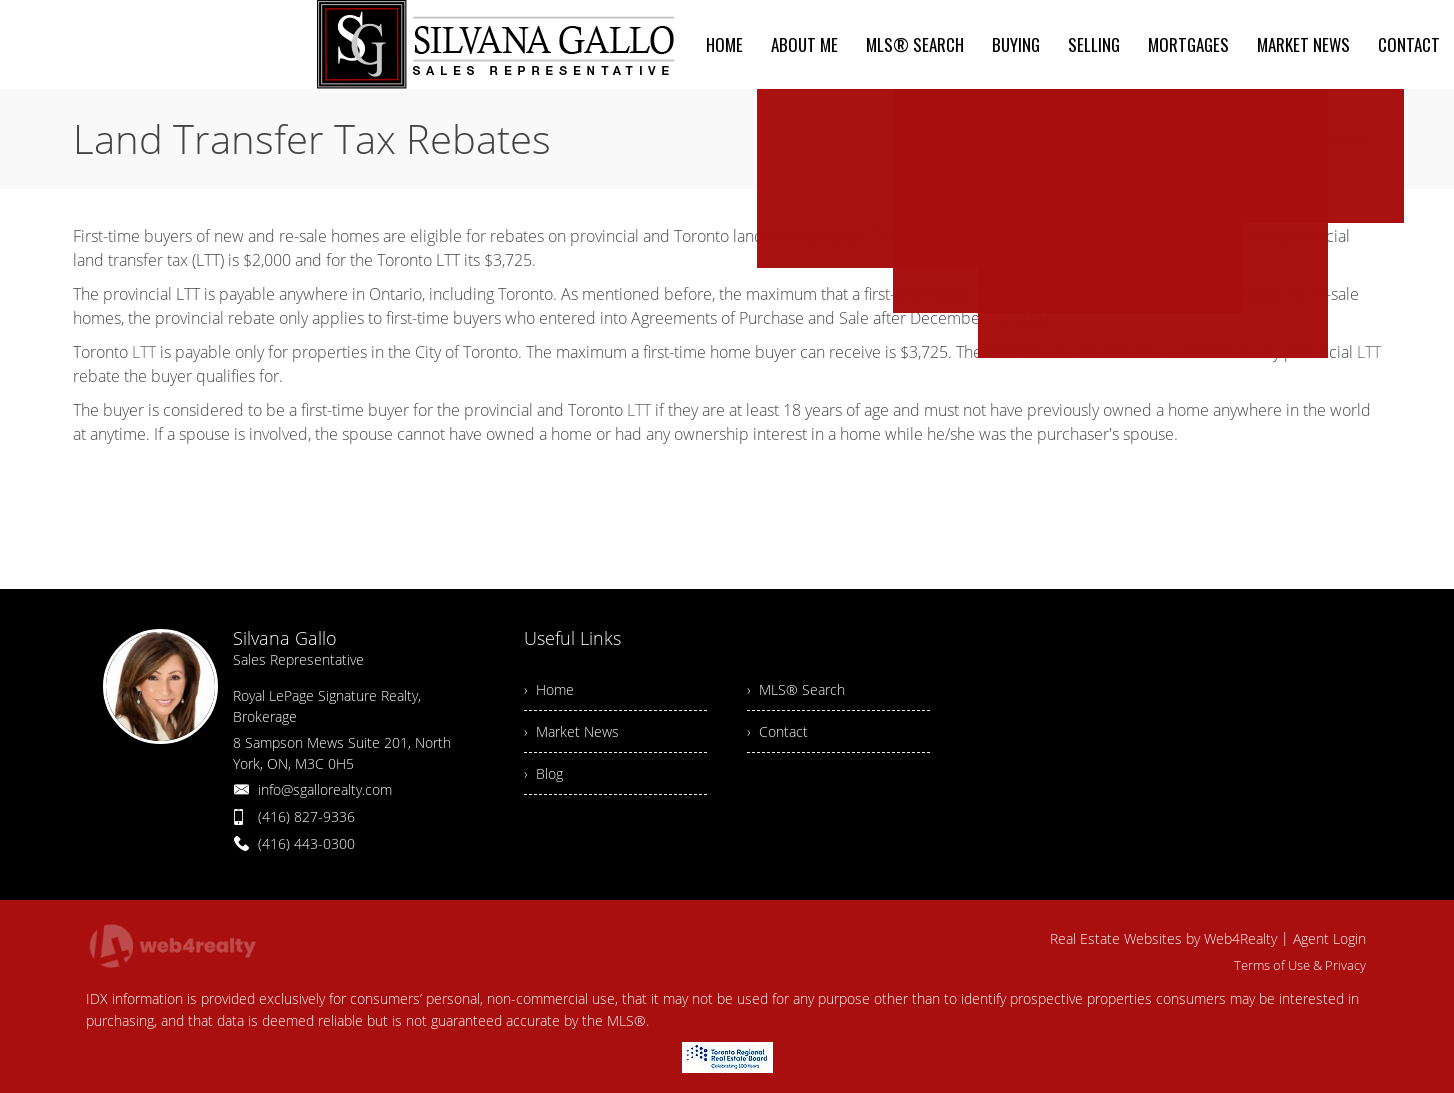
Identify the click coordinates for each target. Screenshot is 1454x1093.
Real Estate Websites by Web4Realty (1163, 938)
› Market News (571, 731)
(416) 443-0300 (306, 843)
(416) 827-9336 (306, 816)
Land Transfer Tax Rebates (1293, 141)
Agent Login (1329, 938)
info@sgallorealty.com (325, 789)
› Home (549, 689)
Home (1178, 141)
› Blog (543, 773)
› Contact (777, 731)
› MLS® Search (796, 689)
